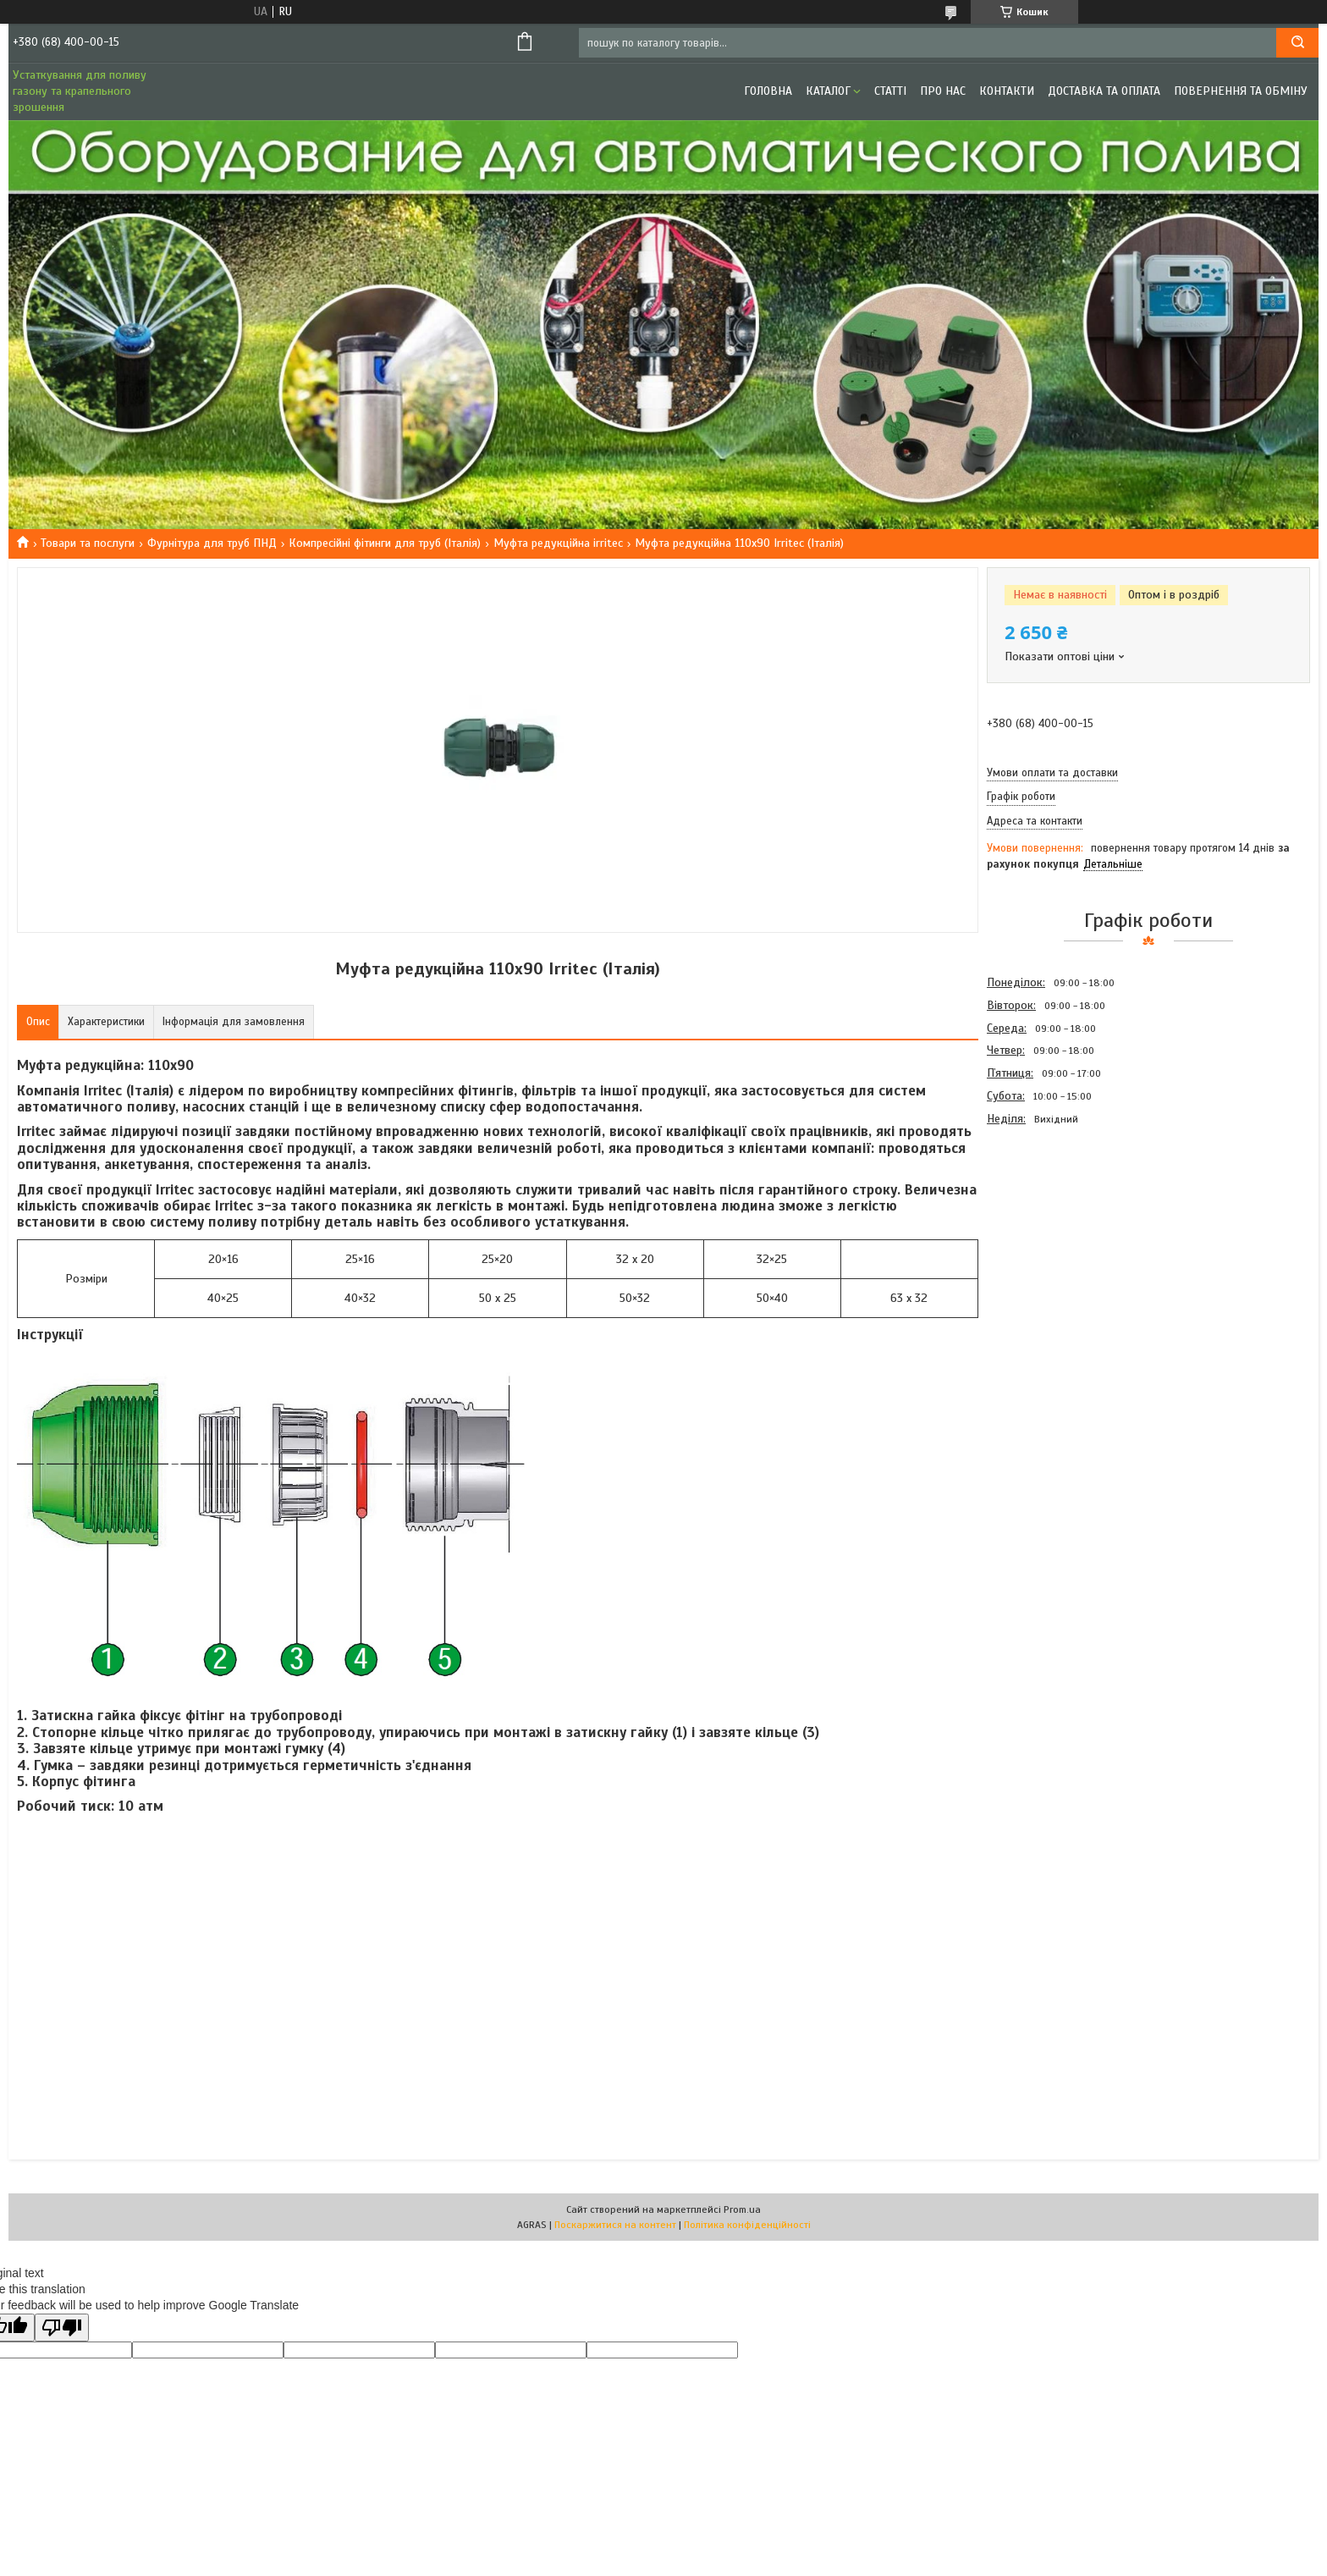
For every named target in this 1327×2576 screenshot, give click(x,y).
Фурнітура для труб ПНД (212, 543)
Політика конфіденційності (747, 2225)
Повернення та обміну (1241, 91)
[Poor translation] (62, 2328)
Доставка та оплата (1104, 91)
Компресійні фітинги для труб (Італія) (385, 543)
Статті (890, 91)
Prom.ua (742, 2209)
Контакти (1006, 91)
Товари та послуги (88, 543)
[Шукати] (1297, 43)
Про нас (943, 91)
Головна (768, 91)
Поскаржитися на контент (615, 2225)
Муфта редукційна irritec (558, 543)
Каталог (828, 91)
